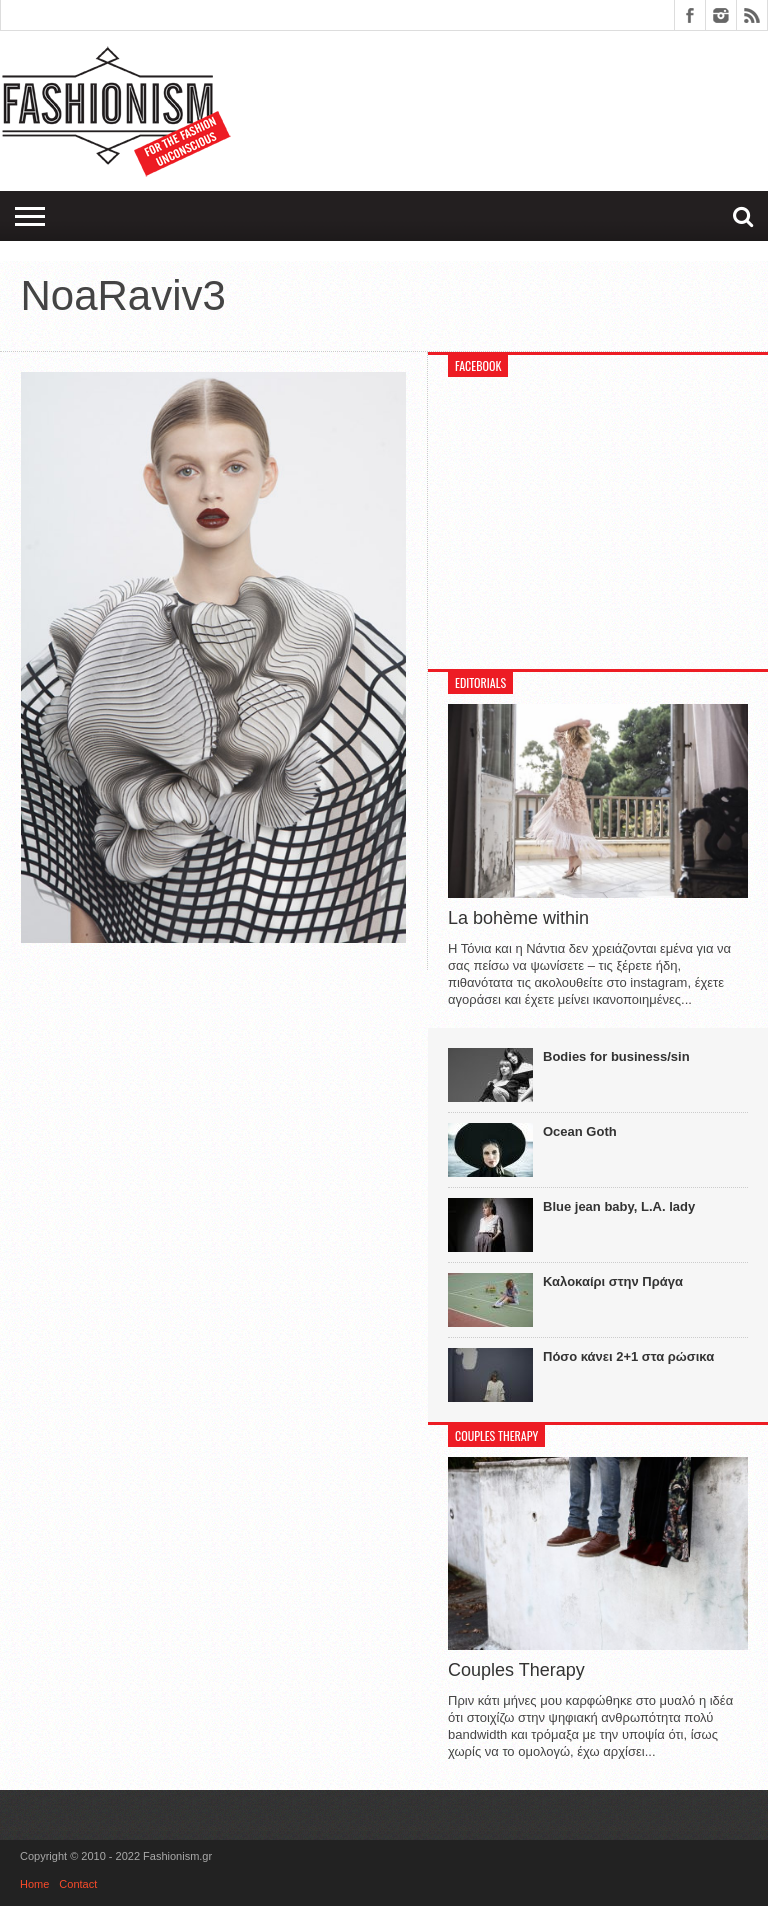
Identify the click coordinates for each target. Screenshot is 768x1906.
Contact (78, 1884)
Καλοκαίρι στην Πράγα (613, 1281)
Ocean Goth (580, 1131)
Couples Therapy (516, 1670)
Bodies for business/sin (616, 1056)
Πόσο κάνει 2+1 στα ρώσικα (628, 1356)
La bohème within (518, 918)
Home (34, 1884)
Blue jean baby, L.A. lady (619, 1206)
